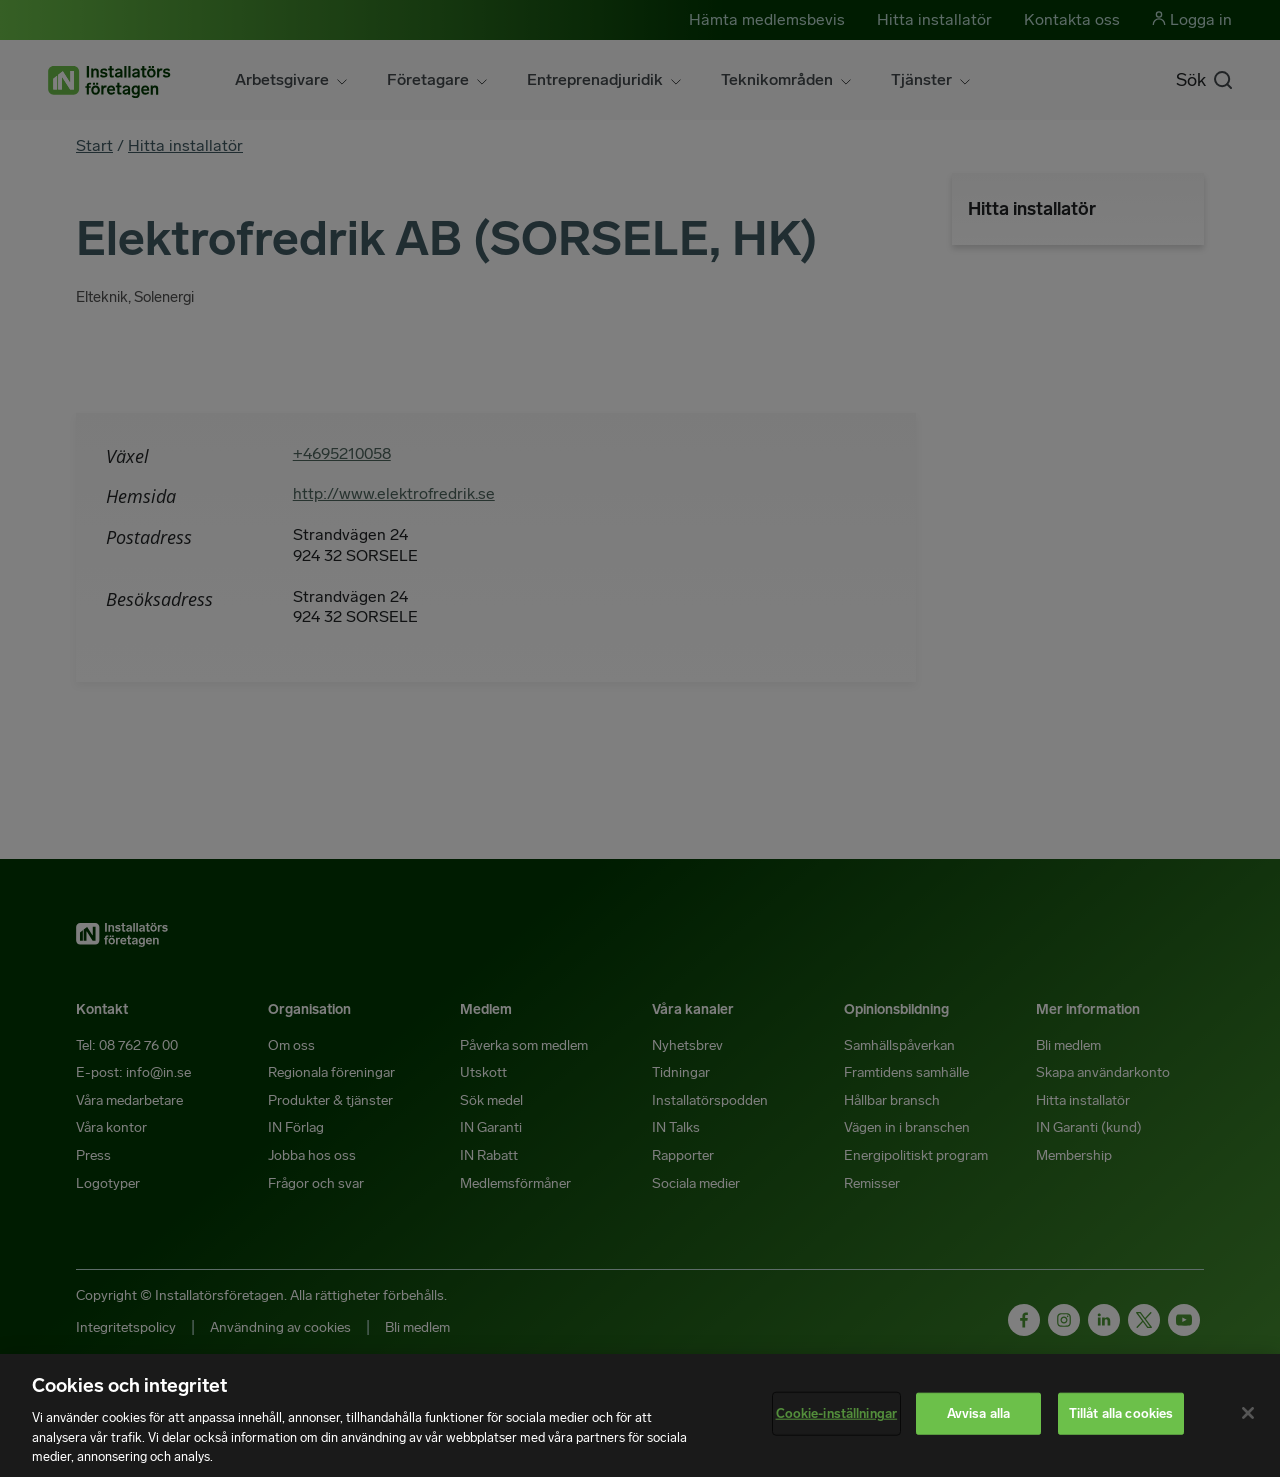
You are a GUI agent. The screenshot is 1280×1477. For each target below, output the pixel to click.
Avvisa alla (978, 1413)
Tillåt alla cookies (1121, 1413)
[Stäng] (1248, 1413)
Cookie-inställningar (837, 1413)
